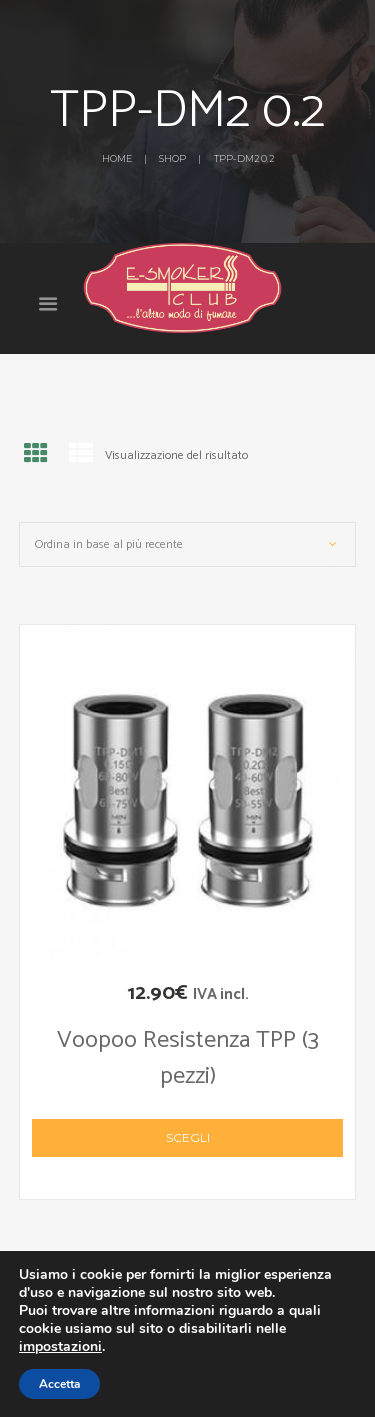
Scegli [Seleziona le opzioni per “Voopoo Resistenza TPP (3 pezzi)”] (188, 1137)
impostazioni (60, 1347)
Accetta (59, 1384)
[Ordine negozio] (188, 544)
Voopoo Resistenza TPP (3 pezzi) (188, 1058)
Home (117, 158)
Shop (172, 158)
